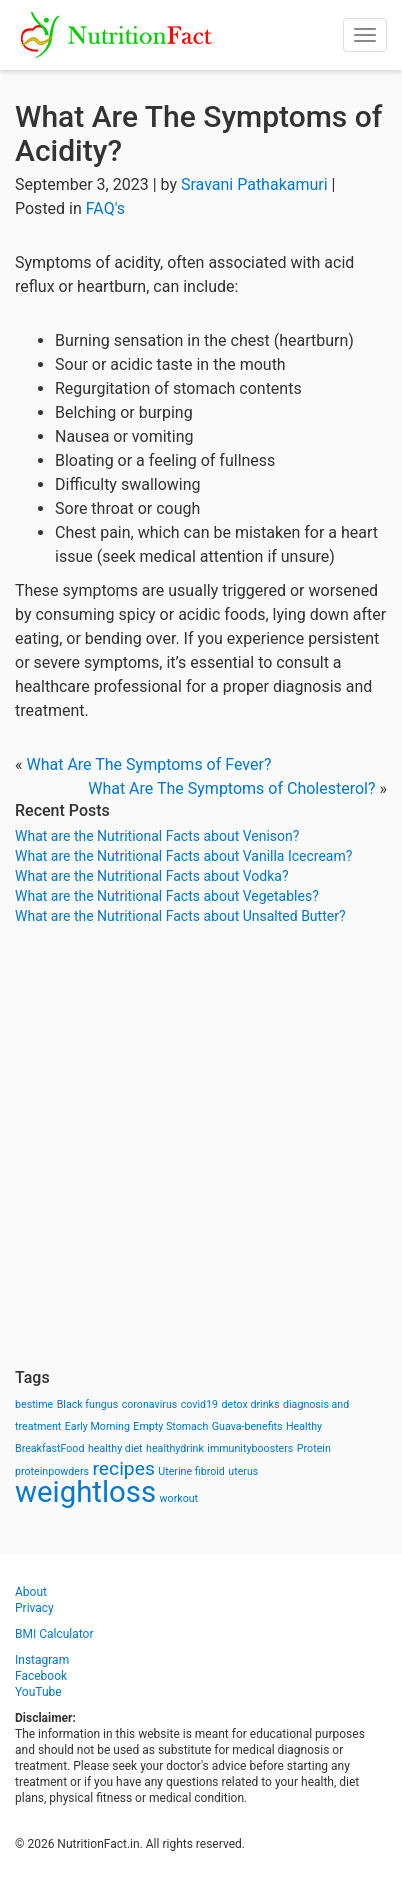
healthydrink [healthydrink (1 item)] (175, 1448)
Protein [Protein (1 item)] (314, 1448)
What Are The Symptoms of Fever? (148, 764)
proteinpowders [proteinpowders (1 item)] (52, 1471)
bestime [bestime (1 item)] (34, 1404)
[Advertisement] (201, 1147)
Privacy (34, 1608)
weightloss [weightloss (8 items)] (85, 1492)
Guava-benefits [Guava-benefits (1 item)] (247, 1426)
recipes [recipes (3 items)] (124, 1468)
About (31, 1592)
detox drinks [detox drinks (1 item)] (251, 1404)
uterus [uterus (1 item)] (243, 1471)
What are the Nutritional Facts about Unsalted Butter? (180, 916)
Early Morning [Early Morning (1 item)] (97, 1426)
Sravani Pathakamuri (254, 184)
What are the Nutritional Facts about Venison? (157, 836)
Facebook (41, 1676)
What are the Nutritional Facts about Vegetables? (167, 896)
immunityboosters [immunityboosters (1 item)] (250, 1448)
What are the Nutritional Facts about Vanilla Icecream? (183, 856)
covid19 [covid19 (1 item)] (199, 1404)
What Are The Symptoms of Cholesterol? (231, 788)
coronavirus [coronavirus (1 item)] (150, 1404)
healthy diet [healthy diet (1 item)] (115, 1448)
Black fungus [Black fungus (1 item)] (87, 1404)
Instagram (42, 1660)
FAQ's (105, 208)
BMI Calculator (54, 1634)
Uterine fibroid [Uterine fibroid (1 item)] (191, 1471)
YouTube (38, 1692)
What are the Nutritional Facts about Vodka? (152, 876)
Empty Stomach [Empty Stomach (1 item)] (170, 1426)
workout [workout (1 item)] (179, 1498)
